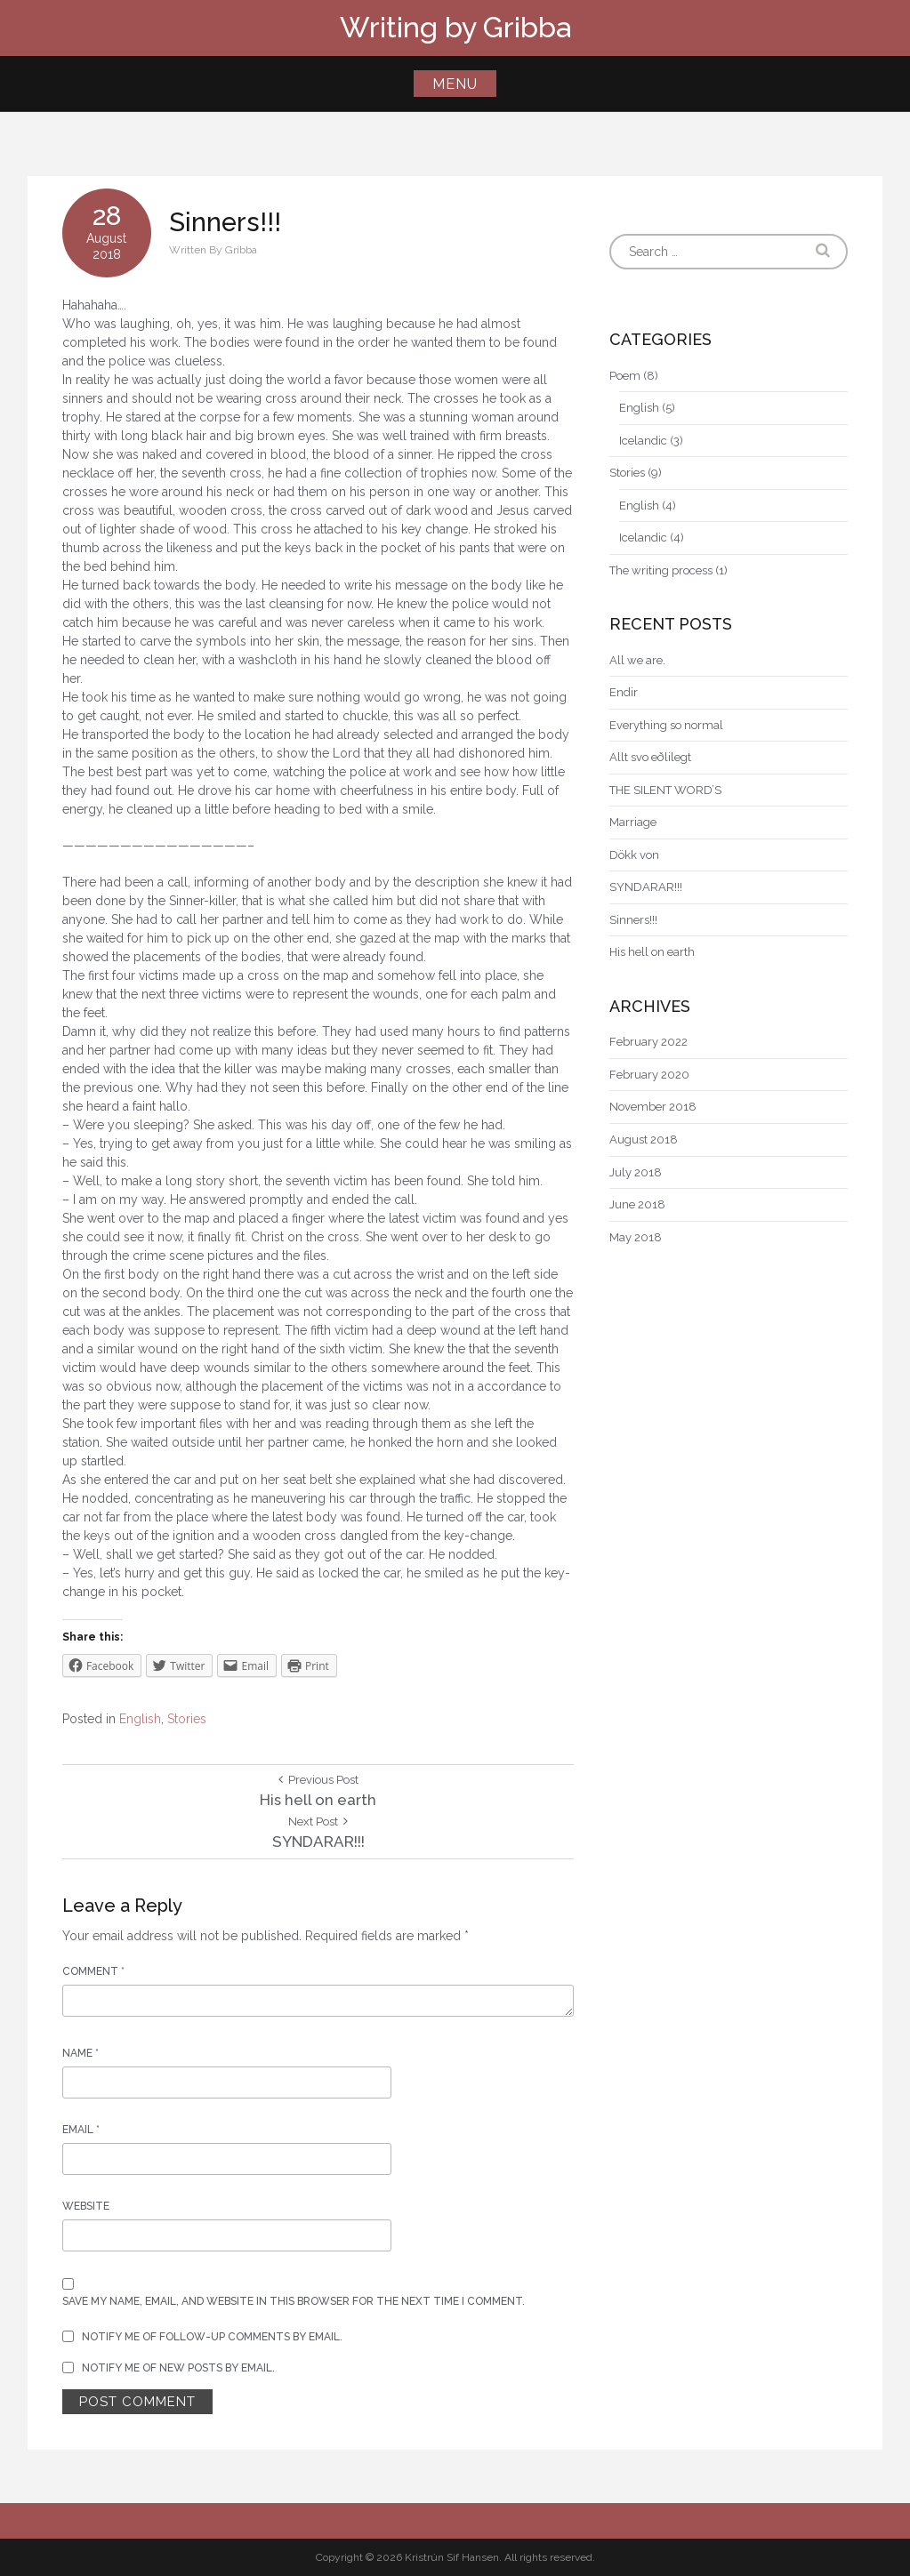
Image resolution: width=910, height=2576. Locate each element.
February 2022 (648, 1041)
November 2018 (653, 1106)
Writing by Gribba (455, 27)
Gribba (241, 250)
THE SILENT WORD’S (665, 790)
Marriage (632, 822)
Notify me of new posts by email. (178, 2368)
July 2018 (635, 1172)
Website (85, 2206)
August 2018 (643, 1139)
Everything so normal (666, 725)
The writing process (661, 570)
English (140, 1719)
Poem (624, 375)
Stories (186, 1719)
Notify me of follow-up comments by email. (212, 2337)
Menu (455, 84)
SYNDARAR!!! (645, 887)
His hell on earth (652, 952)
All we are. (637, 660)
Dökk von (634, 855)
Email (81, 2129)
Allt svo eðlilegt (650, 757)
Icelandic (643, 440)
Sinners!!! (633, 920)
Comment (93, 1971)
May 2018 (635, 1237)
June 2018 (637, 1204)
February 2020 (649, 1074)
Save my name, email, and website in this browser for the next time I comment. (293, 2301)
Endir (623, 692)
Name (80, 2053)
